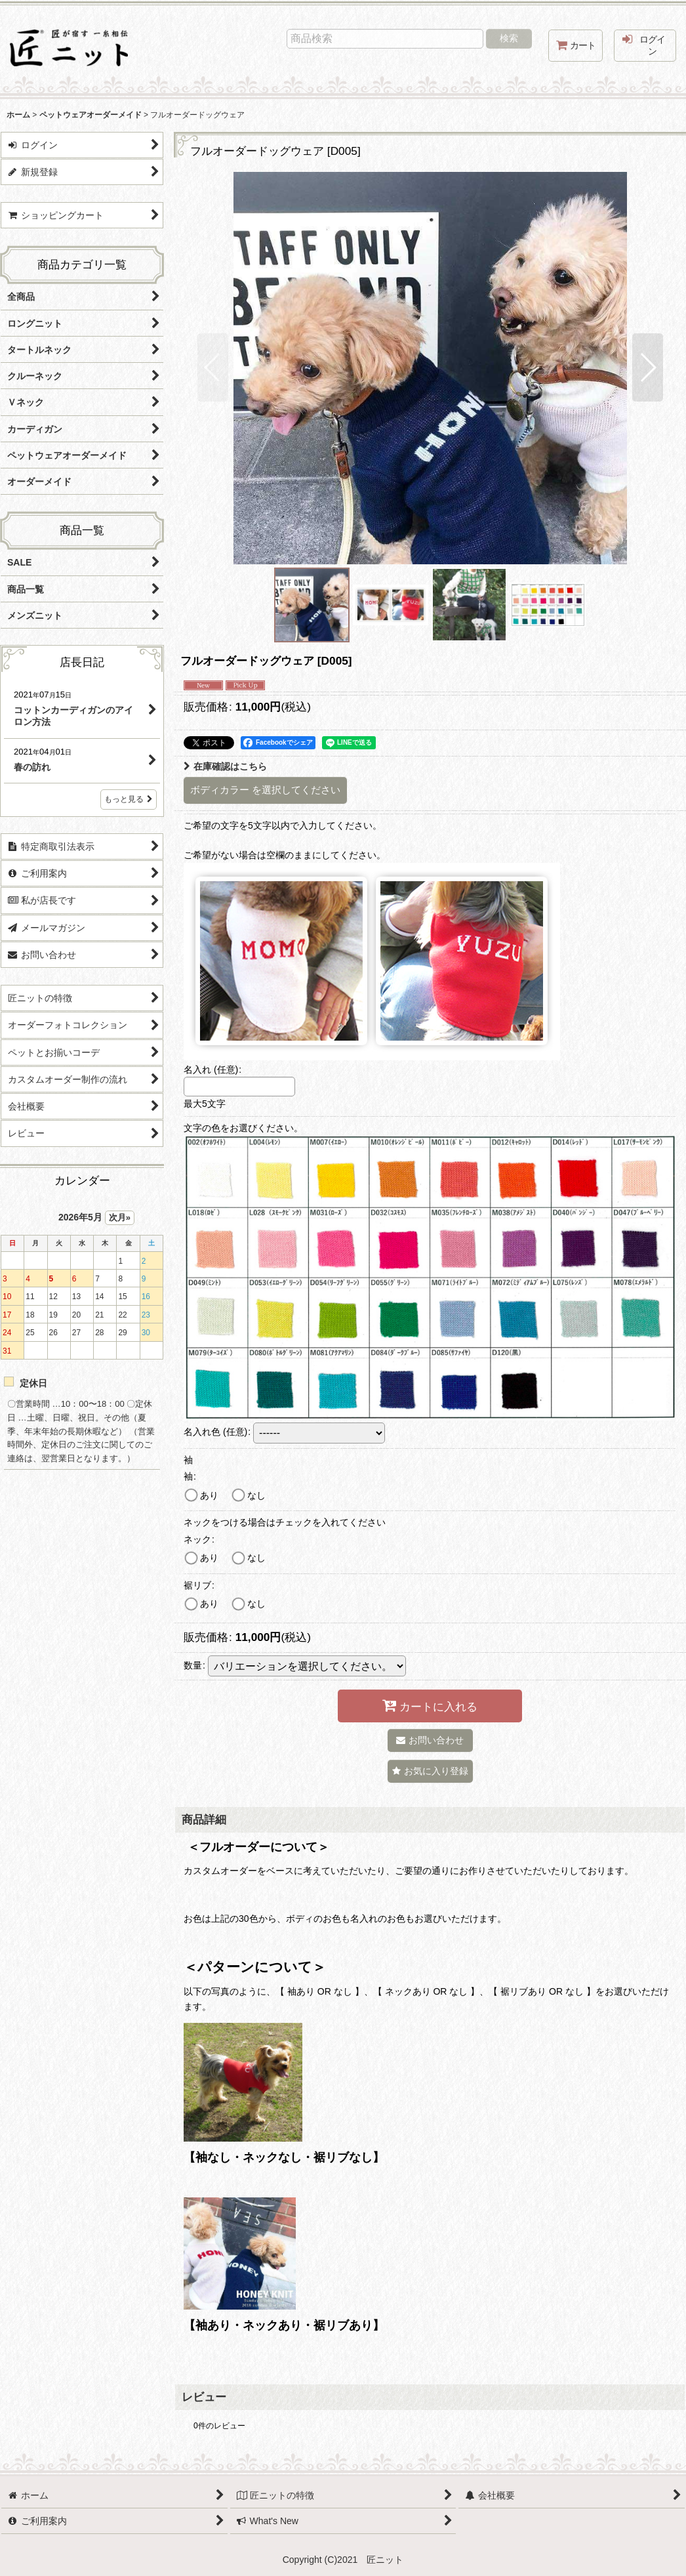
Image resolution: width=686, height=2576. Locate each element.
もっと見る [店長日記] (128, 799)
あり (209, 1495)
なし (256, 1495)
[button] (212, 367)
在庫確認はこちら (225, 766)
